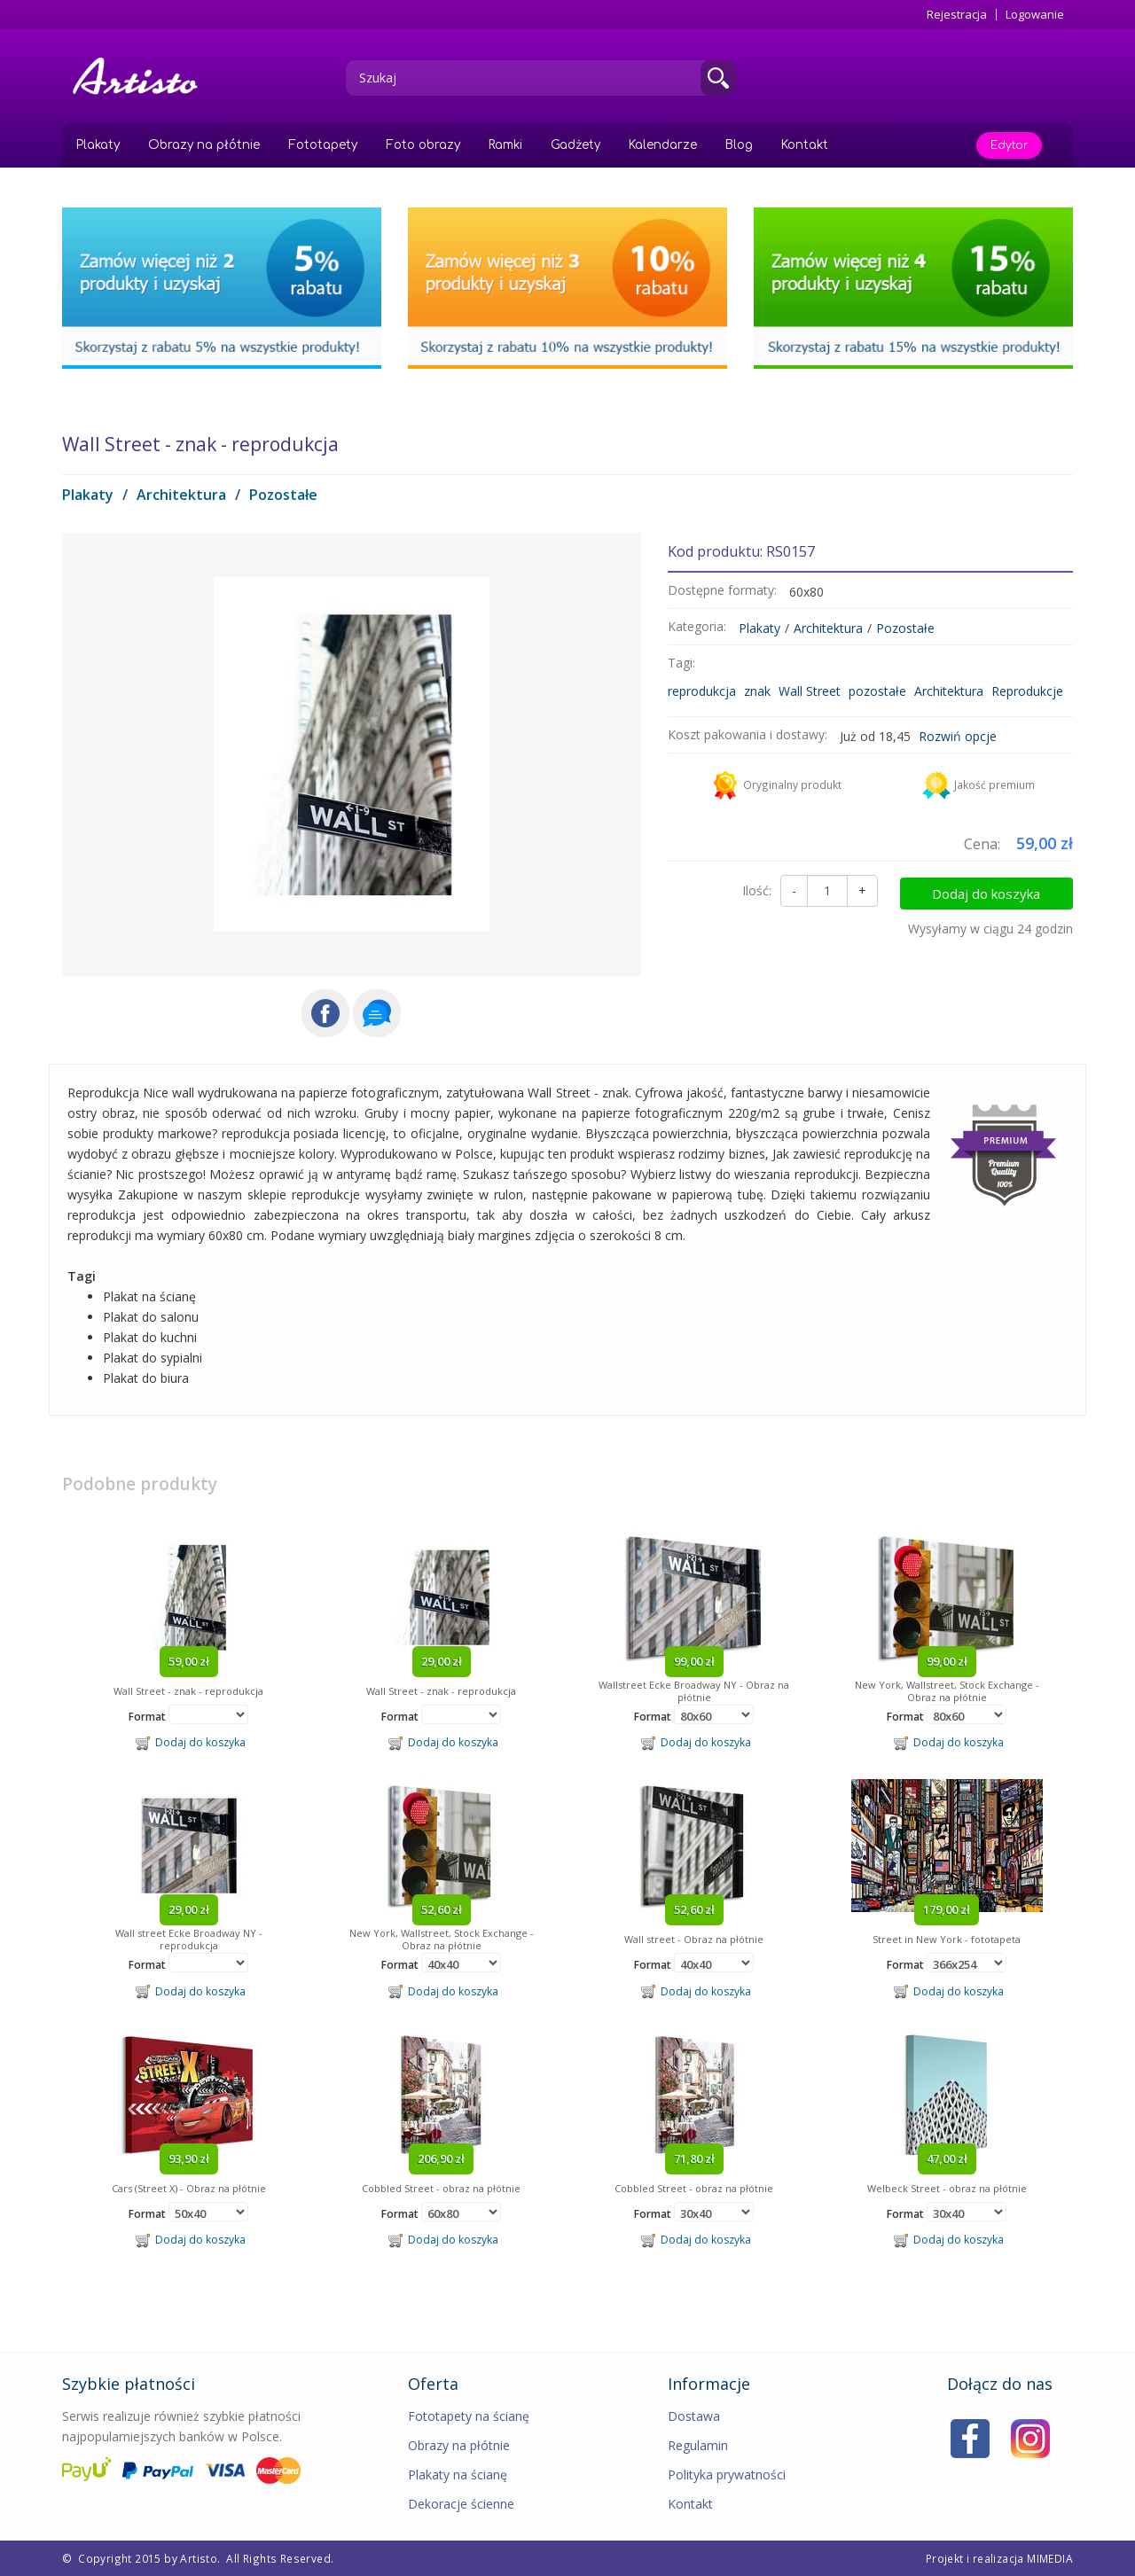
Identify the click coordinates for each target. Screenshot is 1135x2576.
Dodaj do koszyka (999, 891)
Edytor (1009, 145)
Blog (739, 145)
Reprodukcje (1027, 691)
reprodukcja (702, 691)
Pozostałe (283, 494)
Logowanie (1035, 14)
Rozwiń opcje (958, 736)
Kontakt (804, 145)
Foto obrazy (423, 145)
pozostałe (877, 691)
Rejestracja (957, 14)
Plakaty (98, 145)
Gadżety (575, 145)
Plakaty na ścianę (457, 2474)
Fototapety (322, 145)
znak (757, 691)
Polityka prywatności (727, 2474)
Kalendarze (663, 145)
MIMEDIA (1050, 2558)
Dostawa (694, 2416)
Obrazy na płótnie (204, 145)
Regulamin (698, 2445)
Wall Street (810, 691)
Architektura (181, 494)
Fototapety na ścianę (468, 2416)
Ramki (505, 145)
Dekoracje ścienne (461, 2503)
